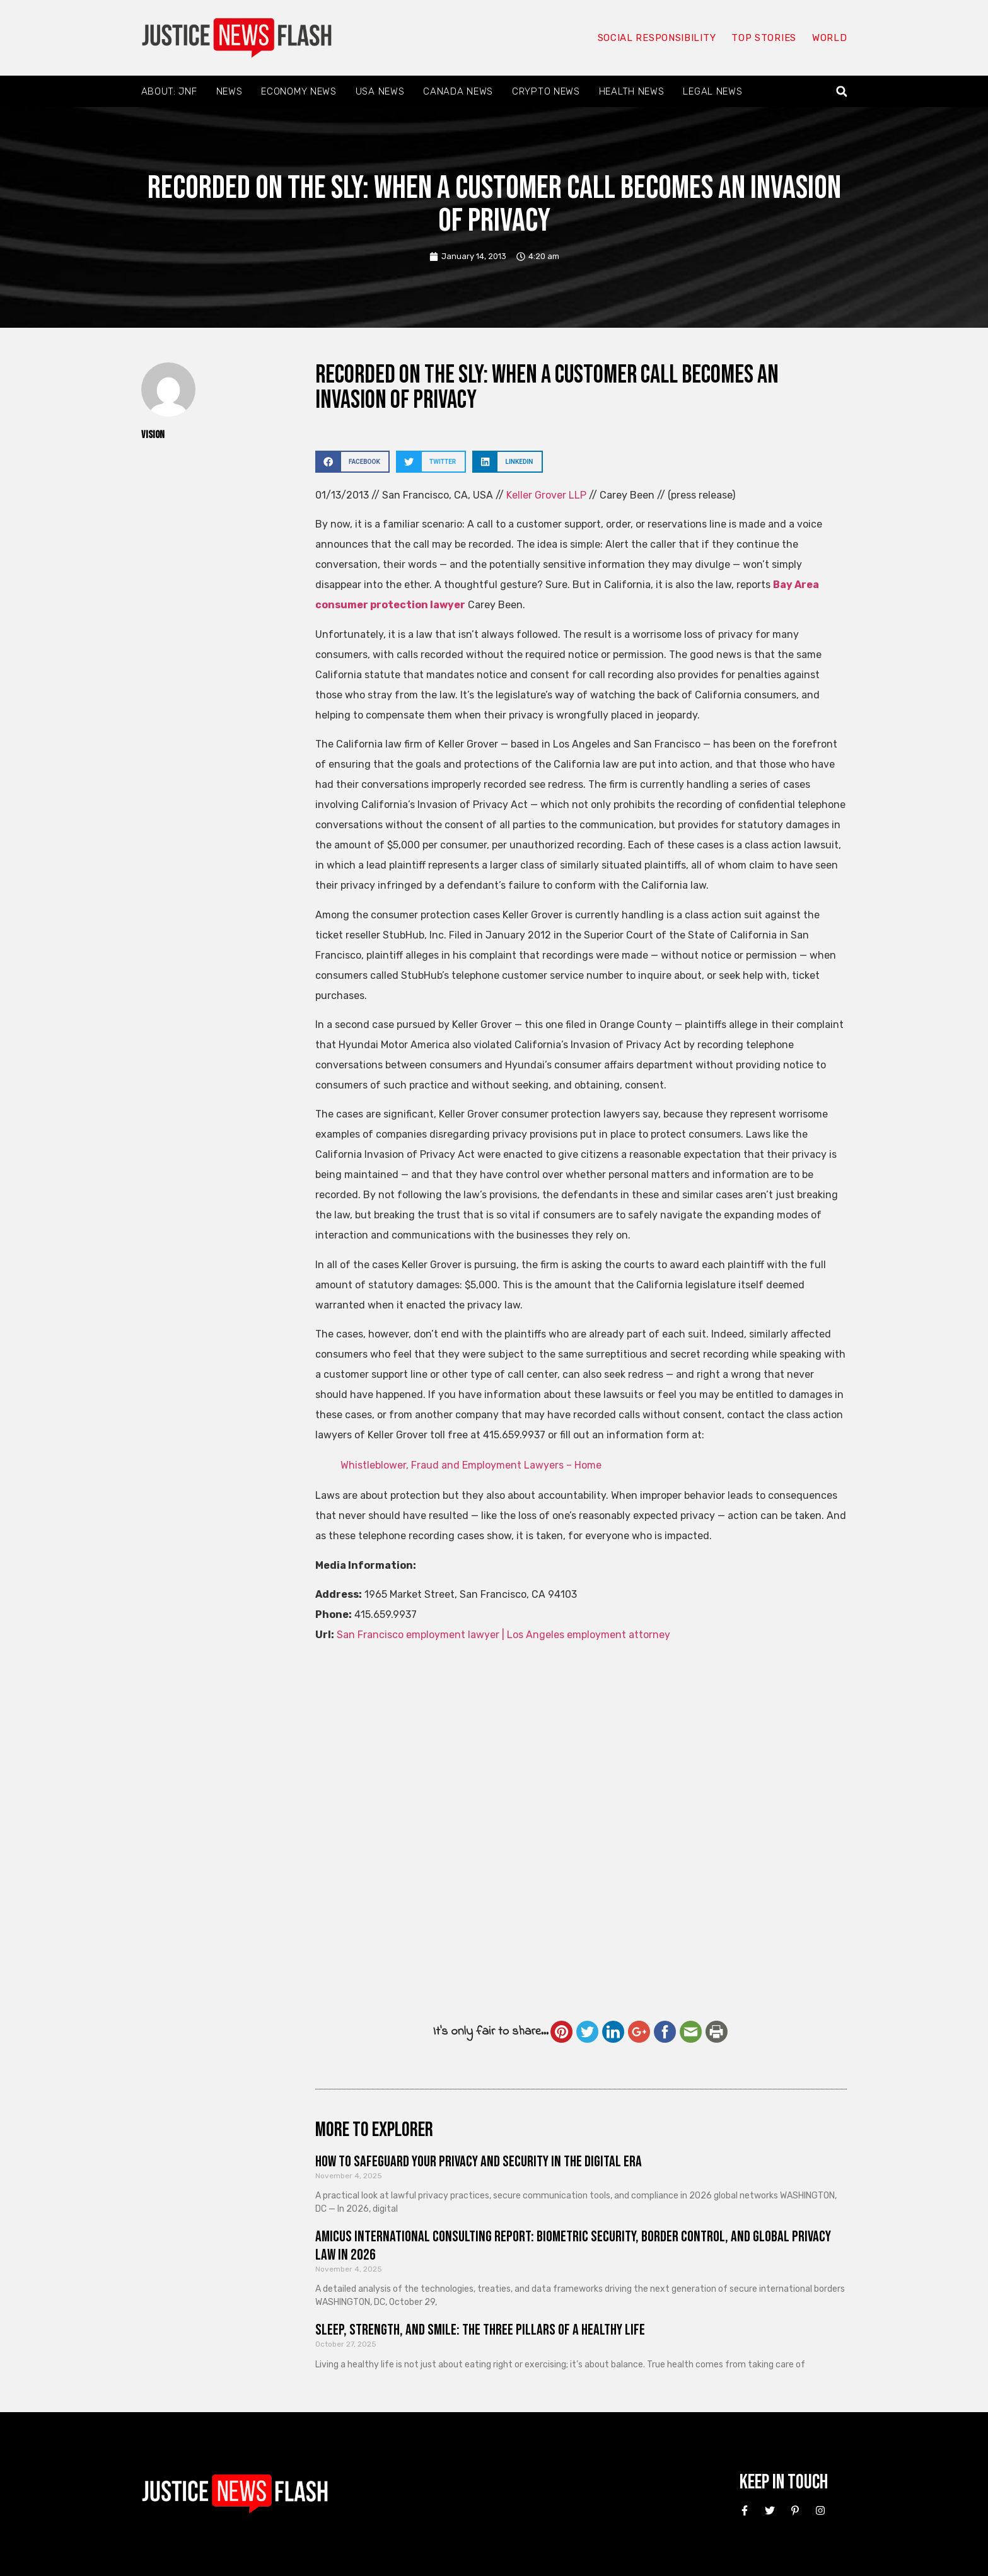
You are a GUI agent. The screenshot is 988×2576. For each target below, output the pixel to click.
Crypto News (546, 91)
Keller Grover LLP (546, 495)
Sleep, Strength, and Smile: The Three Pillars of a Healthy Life (480, 2330)
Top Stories (763, 37)
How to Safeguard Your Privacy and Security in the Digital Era (478, 2161)
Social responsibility (657, 37)
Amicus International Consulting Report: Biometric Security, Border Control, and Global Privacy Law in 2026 (573, 2245)
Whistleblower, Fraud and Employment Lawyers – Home (471, 1465)
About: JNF (169, 91)
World (829, 37)
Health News (632, 91)
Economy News (298, 91)
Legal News (712, 91)
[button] (841, 92)
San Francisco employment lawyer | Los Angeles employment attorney (503, 1635)
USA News (380, 91)
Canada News (458, 91)
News (229, 91)
